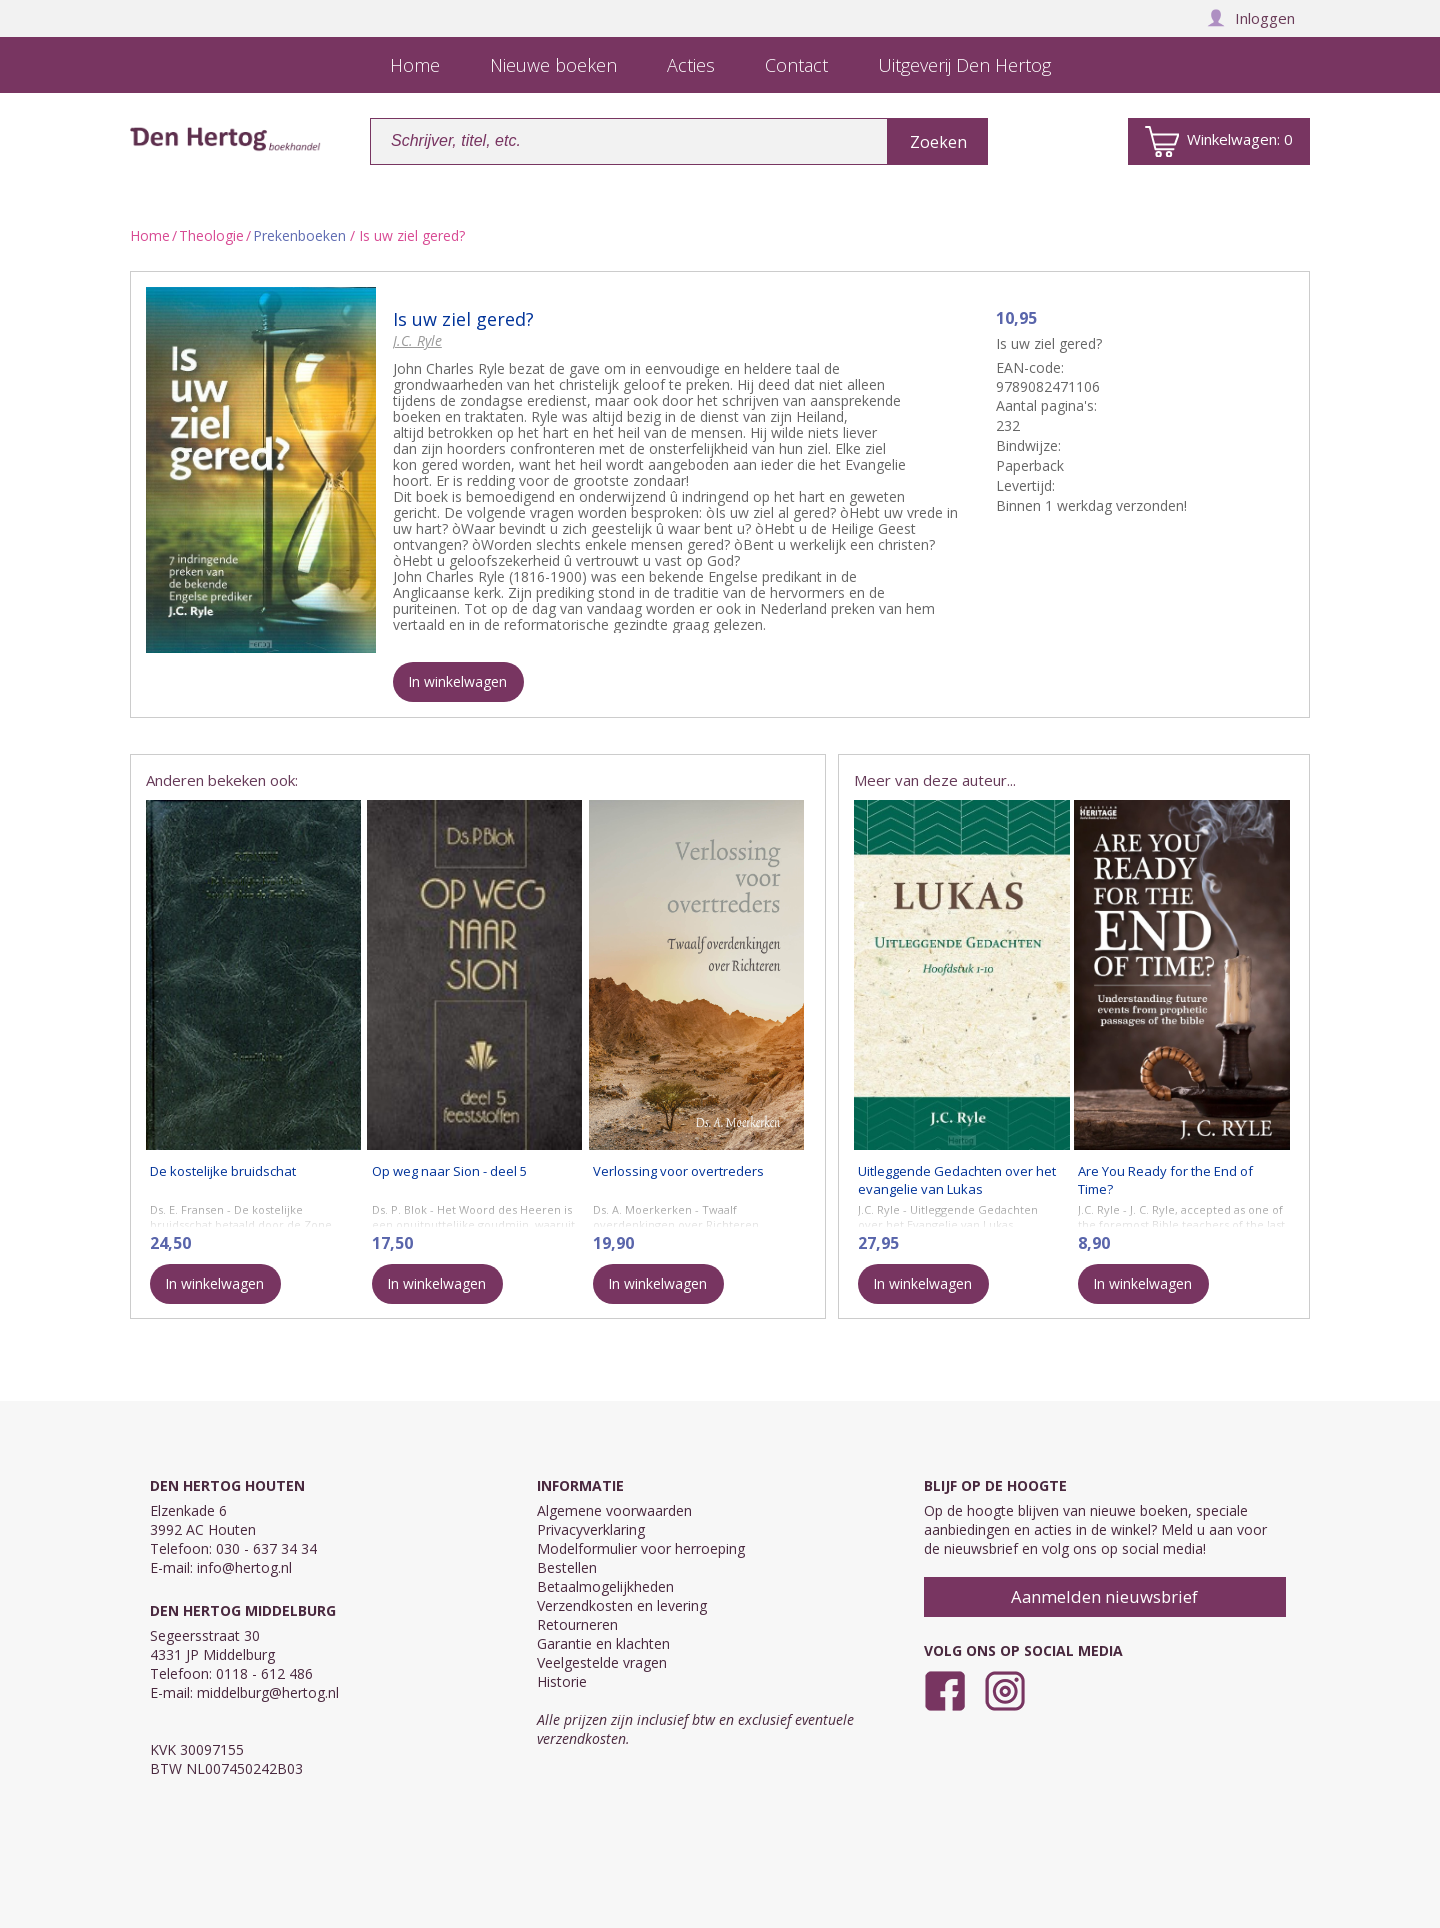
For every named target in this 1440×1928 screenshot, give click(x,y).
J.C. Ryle (417, 340)
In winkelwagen (457, 681)
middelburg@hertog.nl (268, 1692)
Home (150, 235)
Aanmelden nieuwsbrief (1104, 1596)
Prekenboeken (299, 235)
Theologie (211, 235)
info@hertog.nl (244, 1567)
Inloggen (1251, 18)
